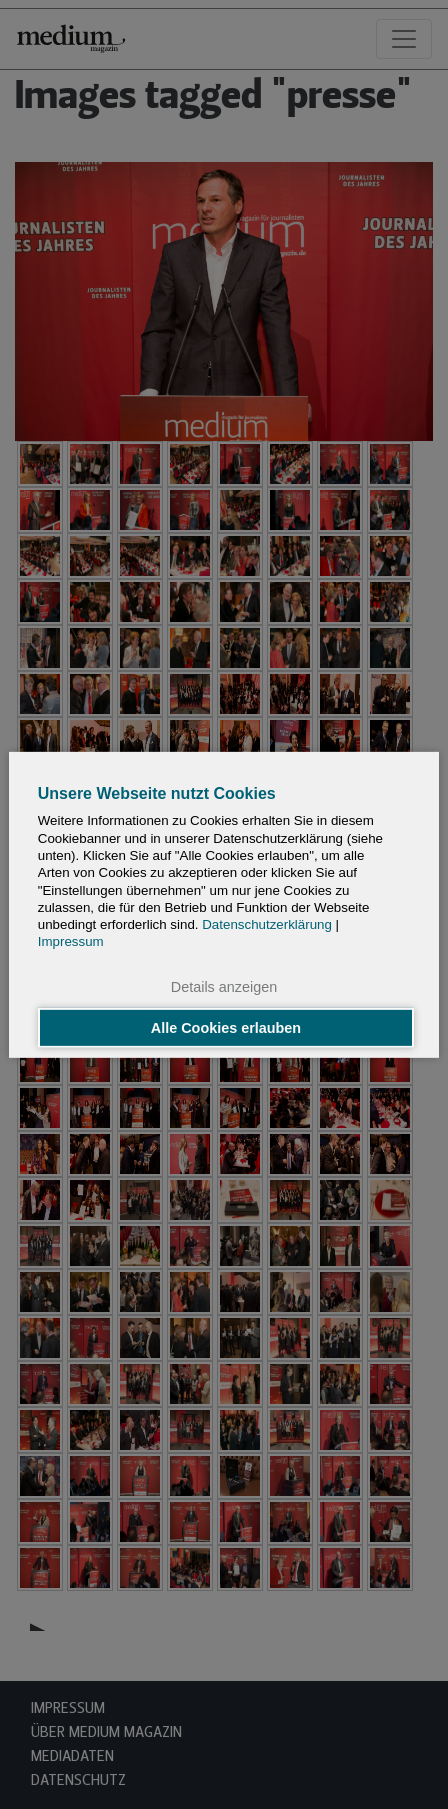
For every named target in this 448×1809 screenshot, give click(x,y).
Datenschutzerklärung (267, 924)
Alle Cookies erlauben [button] (226, 1028)
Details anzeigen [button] (224, 986)
